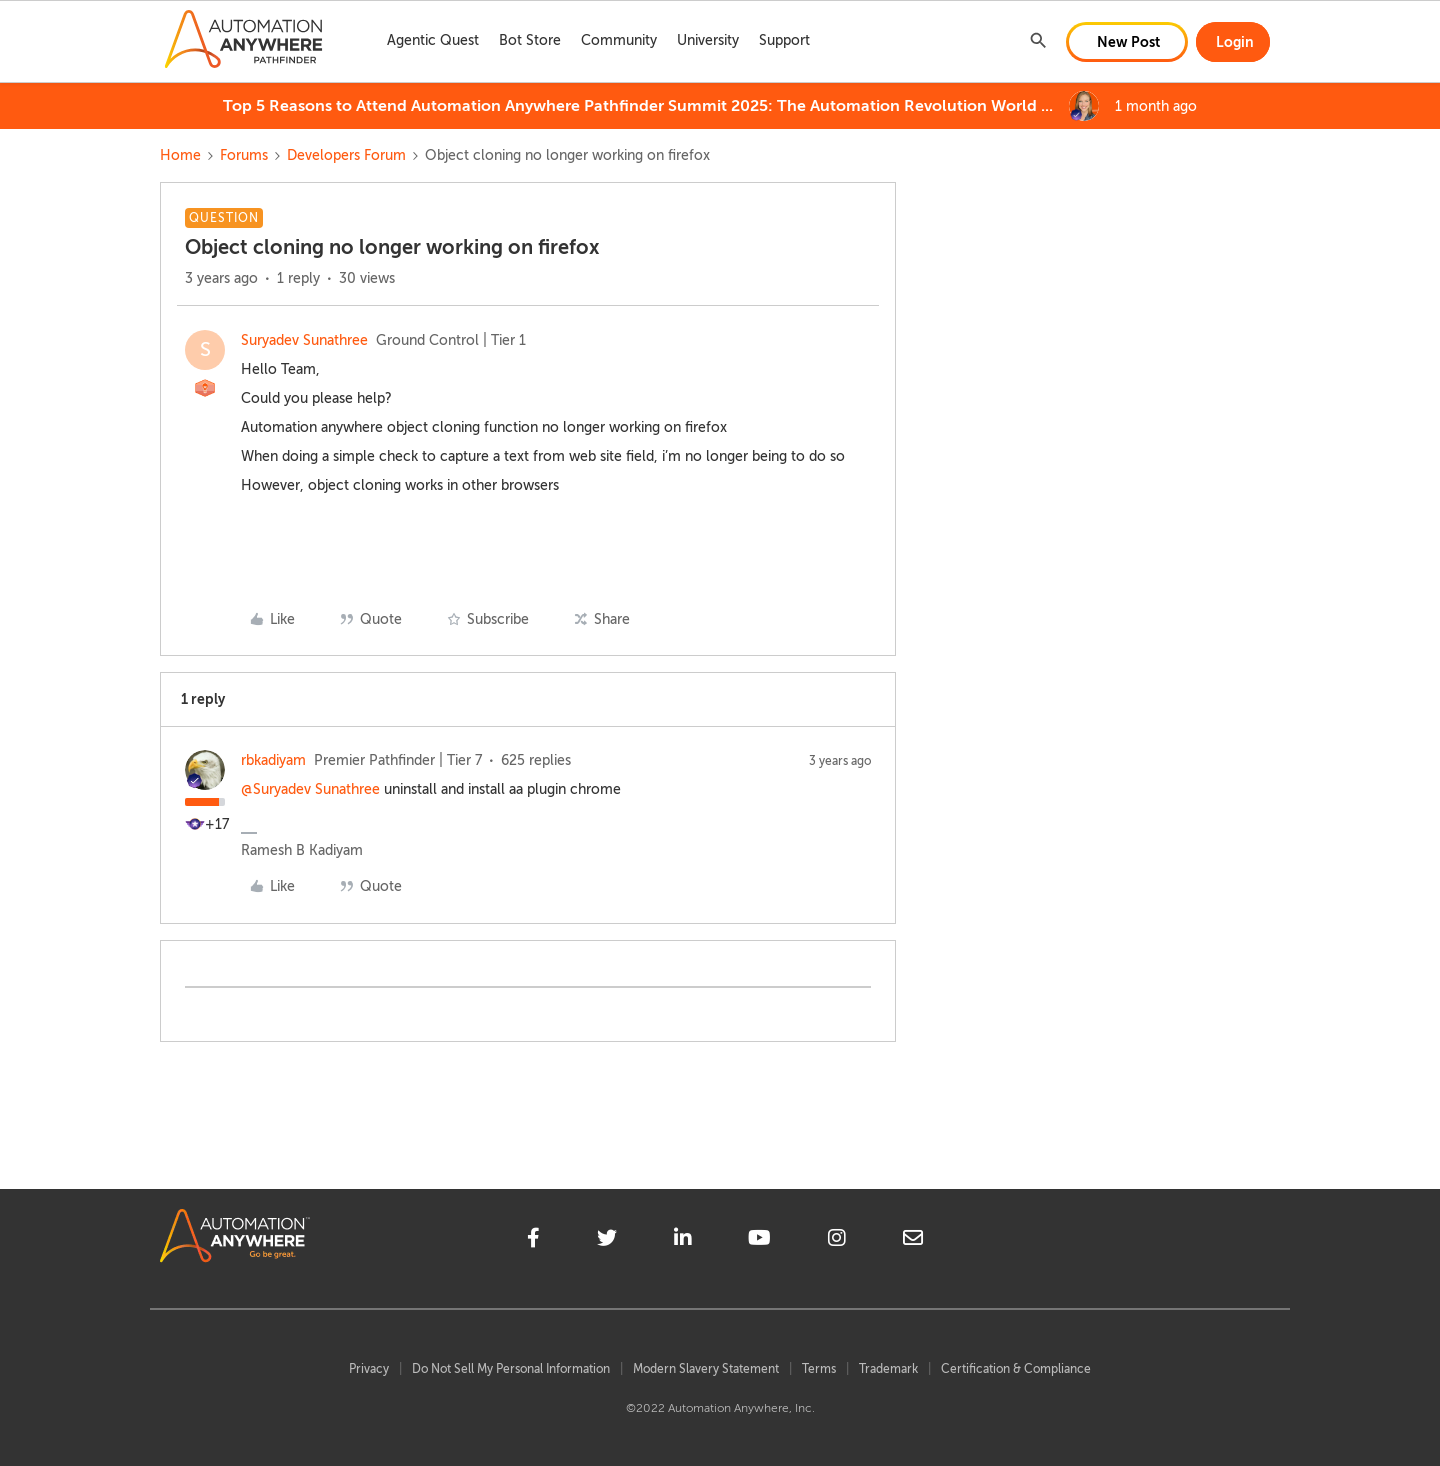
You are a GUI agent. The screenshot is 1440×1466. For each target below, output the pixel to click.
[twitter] (607, 1241)
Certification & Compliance (1016, 1369)
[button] (1127, 42)
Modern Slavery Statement (706, 1369)
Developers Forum (346, 155)
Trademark (888, 1369)
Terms (819, 1369)
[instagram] (837, 1241)
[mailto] (913, 1241)
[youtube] (759, 1241)
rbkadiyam (273, 760)
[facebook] (533, 1241)
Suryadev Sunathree (304, 340)
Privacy (369, 1369)
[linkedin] (683, 1241)
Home (180, 155)
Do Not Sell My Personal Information (511, 1369)
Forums (244, 155)
